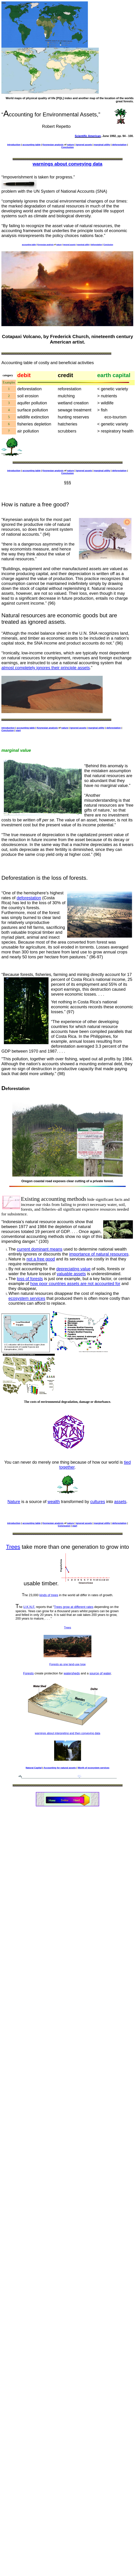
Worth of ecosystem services (93, 1767)
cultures (97, 1501)
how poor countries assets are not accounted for (75, 1283)
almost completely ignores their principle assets (45, 667)
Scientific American (88, 135)
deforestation (119, 144)
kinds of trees (48, 1595)
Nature (13, 1501)
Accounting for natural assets (60, 1767)
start (18, 730)
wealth (54, 1501)
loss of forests (30, 1278)
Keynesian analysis (53, 144)
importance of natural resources (99, 1254)
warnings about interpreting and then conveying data (67, 1733)
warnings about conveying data (67, 163)
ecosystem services (26, 1298)
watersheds (72, 1673)
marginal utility (102, 144)
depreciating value (73, 1268)
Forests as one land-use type (67, 1664)
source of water (100, 1673)
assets (120, 1501)
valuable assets (71, 1273)
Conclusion (67, 147)
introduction (14, 144)
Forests (28, 1673)
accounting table (31, 144)
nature (70, 144)
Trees (13, 1547)
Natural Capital (34, 1767)
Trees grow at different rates (73, 1607)
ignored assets (84, 144)
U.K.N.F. (29, 1607)
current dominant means (39, 1249)
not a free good (41, 1259)
